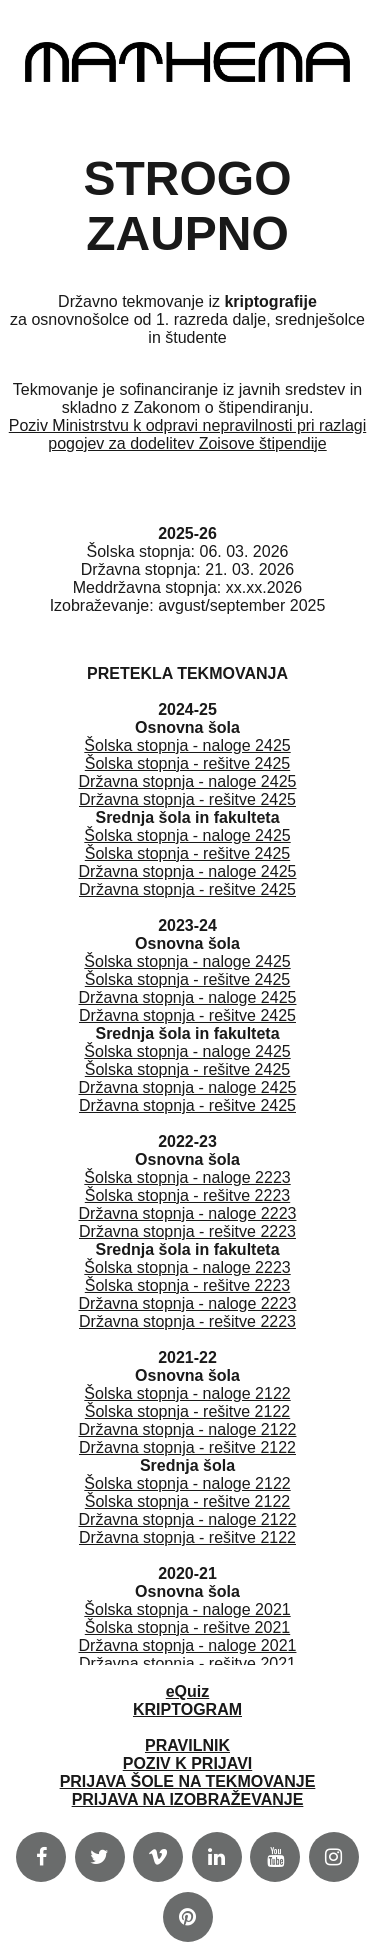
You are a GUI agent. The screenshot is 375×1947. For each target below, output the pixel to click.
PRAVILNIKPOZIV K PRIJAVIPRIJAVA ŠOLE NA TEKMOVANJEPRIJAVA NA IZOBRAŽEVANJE (188, 1772)
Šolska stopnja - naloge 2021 (187, 1609)
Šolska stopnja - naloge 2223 (187, 1177)
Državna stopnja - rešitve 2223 (187, 1231)
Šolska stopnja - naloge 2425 (187, 745)
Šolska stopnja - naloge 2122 (187, 1393)
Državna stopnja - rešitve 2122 (187, 1447)
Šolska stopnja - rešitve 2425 (187, 763)
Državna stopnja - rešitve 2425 (187, 799)
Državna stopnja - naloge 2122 (188, 1429)
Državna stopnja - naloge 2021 (188, 1645)
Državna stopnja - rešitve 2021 (187, 1663)
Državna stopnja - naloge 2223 (188, 1213)
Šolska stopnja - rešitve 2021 (187, 1627)
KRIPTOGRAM (187, 1709)
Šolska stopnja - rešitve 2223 (187, 1195)
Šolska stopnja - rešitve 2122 (187, 1411)
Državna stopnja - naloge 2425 (188, 781)
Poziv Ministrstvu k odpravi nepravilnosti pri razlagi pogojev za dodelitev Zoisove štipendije (187, 434)
